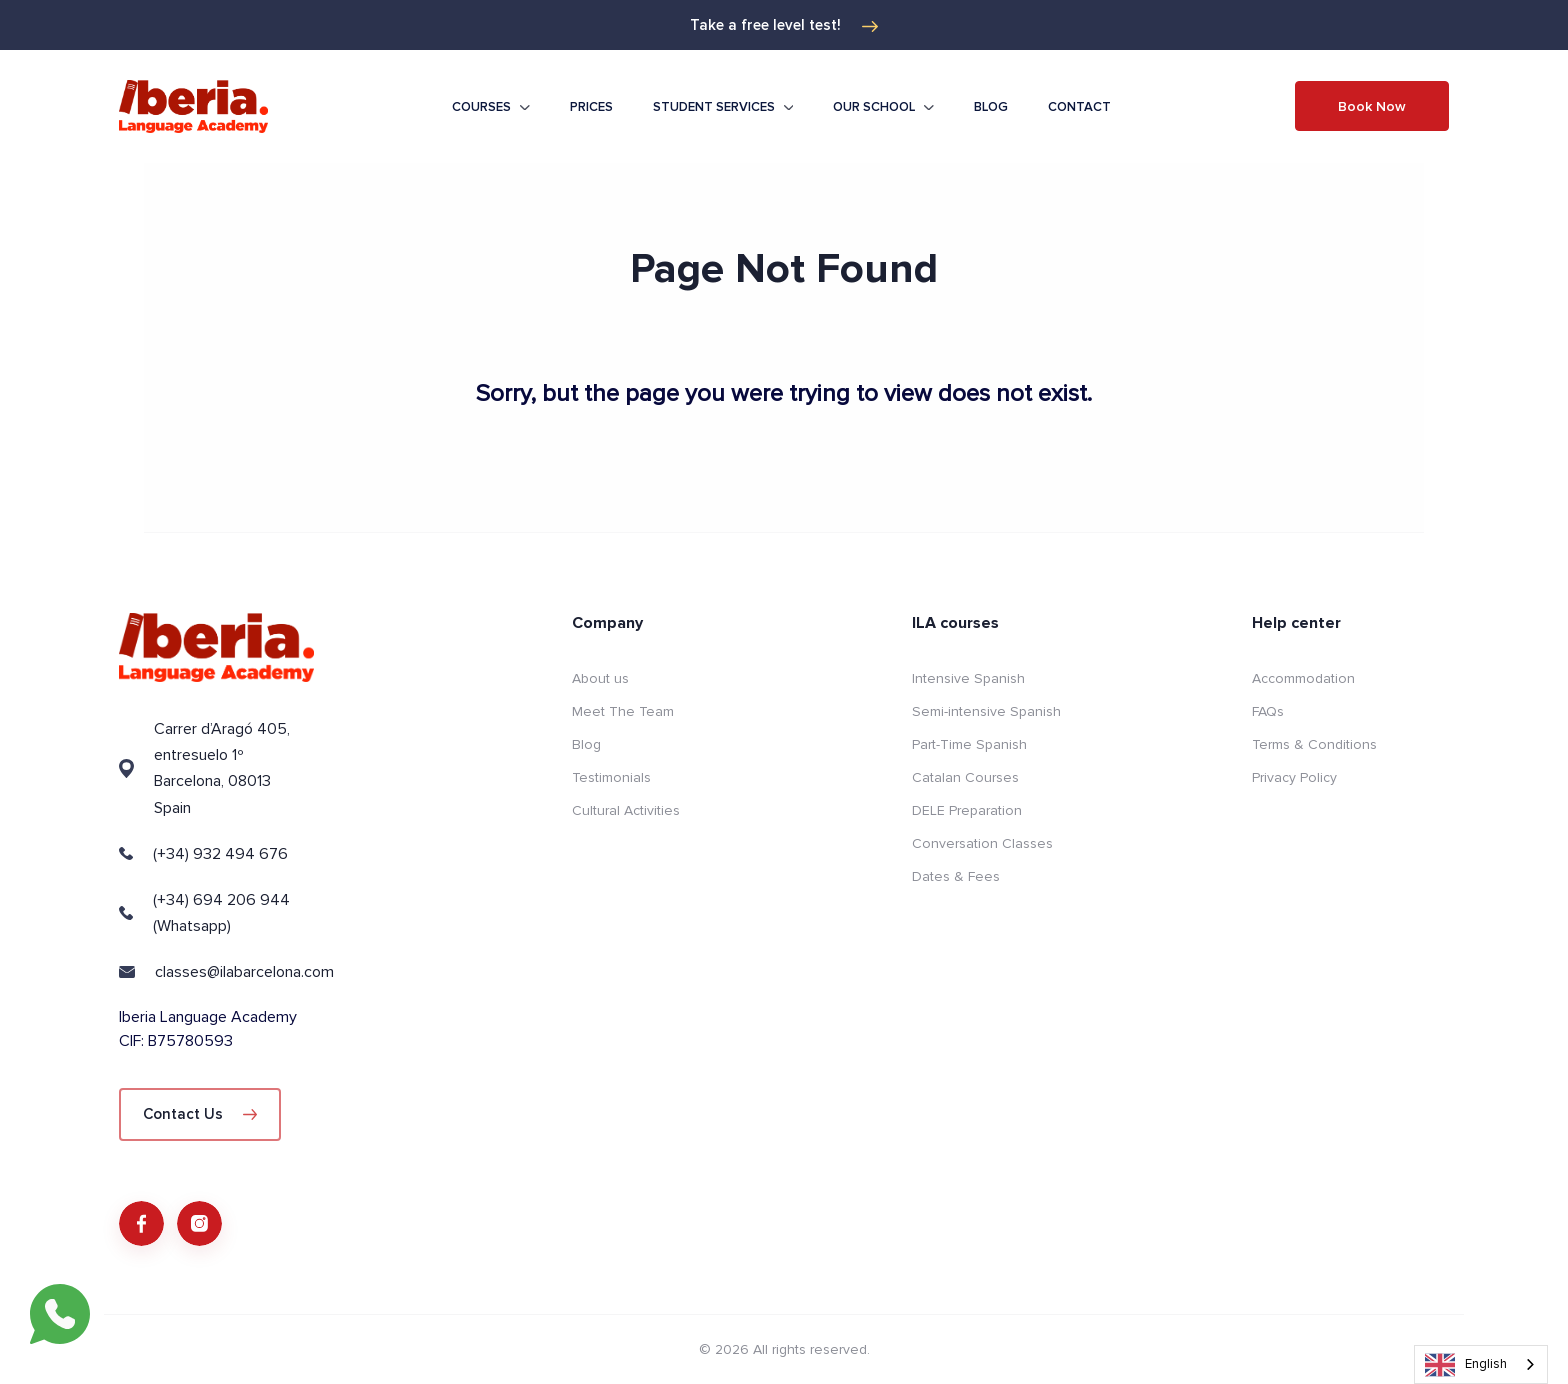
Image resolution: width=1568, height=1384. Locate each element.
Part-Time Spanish (969, 744)
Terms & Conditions (1314, 744)
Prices (591, 107)
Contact (1079, 107)
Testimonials (611, 777)
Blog (991, 107)
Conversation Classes (982, 843)
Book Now (1372, 106)
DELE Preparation (967, 810)
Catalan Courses (965, 777)
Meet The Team (623, 711)
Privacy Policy (1294, 777)
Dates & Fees (956, 876)
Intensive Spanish (968, 678)
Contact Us (200, 1114)
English (1466, 1365)
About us (600, 678)
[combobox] (1481, 1364)
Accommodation (1303, 678)
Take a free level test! (784, 25)
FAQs (1268, 711)
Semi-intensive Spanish (986, 711)
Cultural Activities (626, 810)
